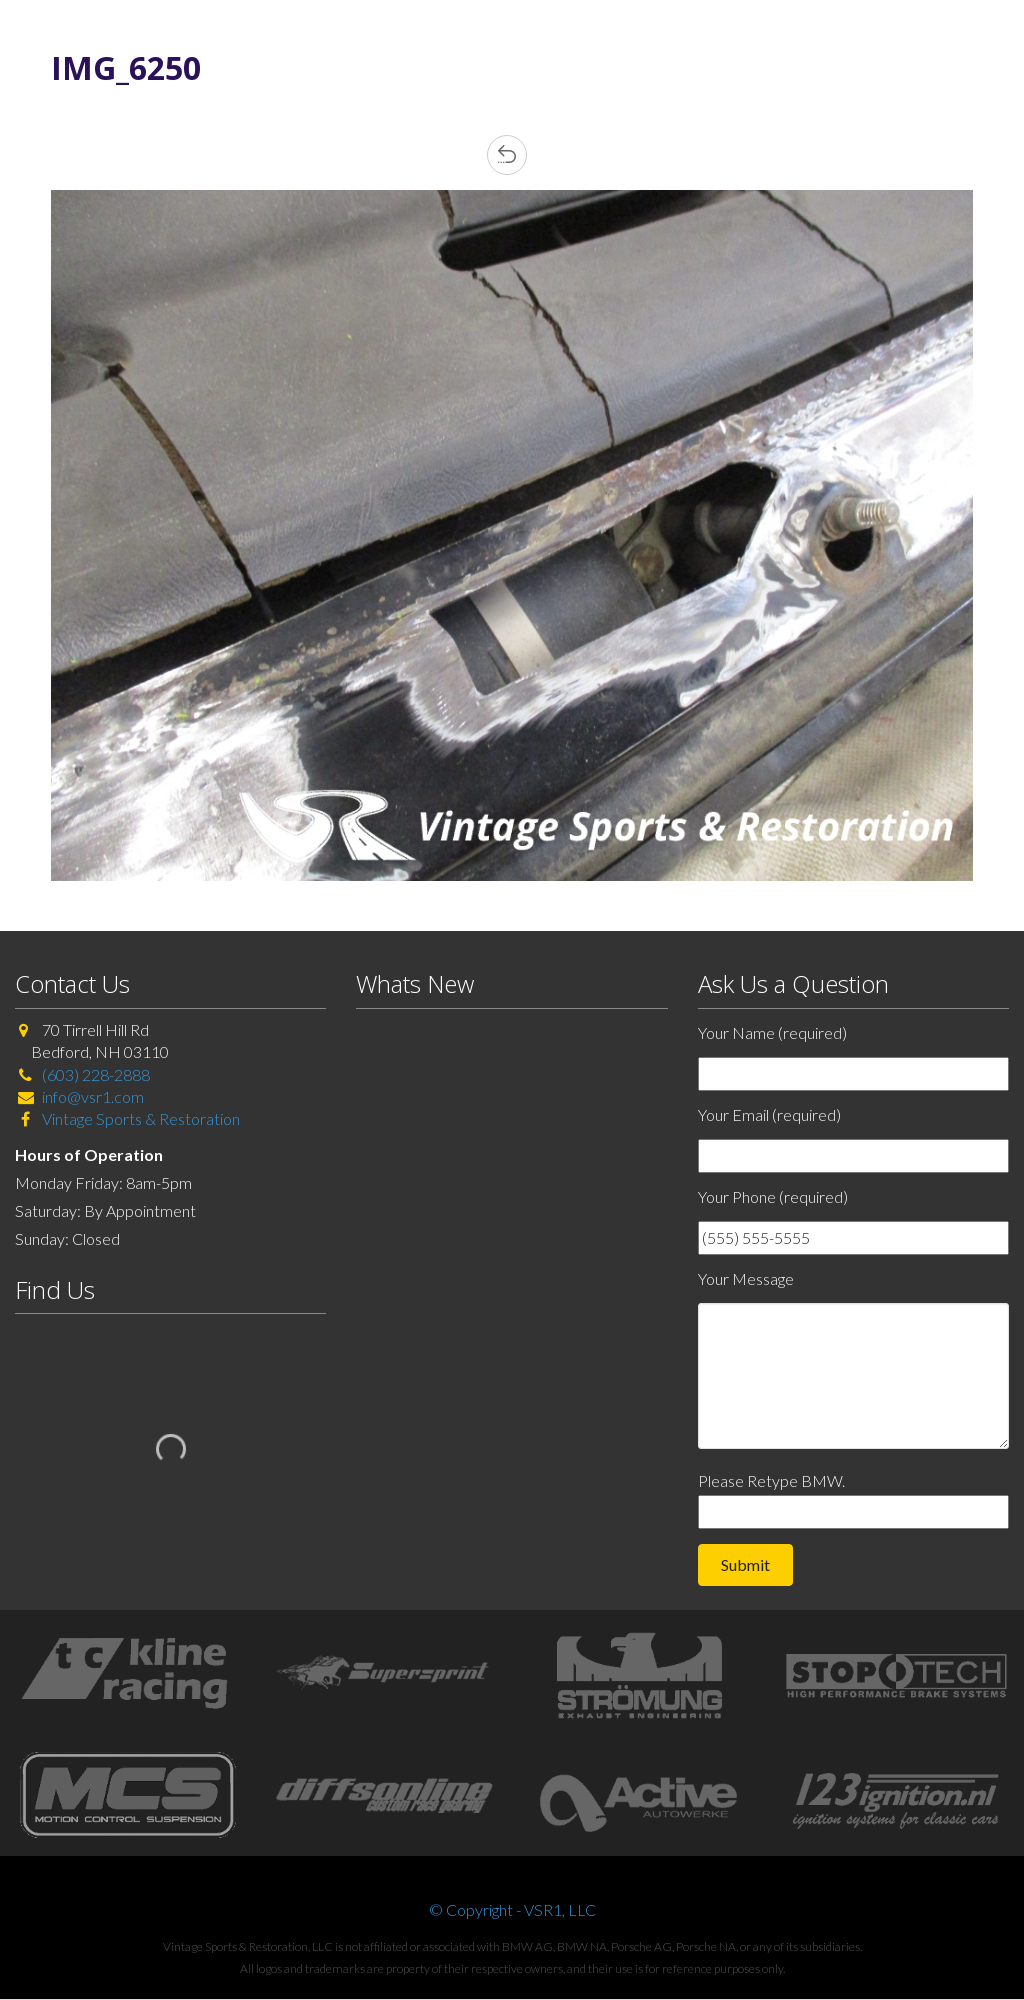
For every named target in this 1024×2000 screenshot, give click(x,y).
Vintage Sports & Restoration (139, 1118)
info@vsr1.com (93, 1096)
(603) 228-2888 (96, 1074)
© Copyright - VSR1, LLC (512, 1909)
